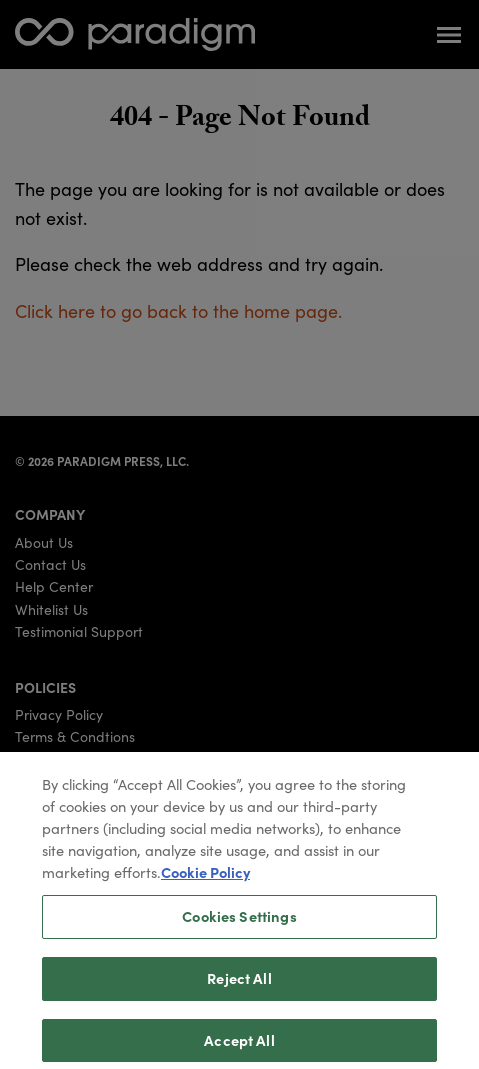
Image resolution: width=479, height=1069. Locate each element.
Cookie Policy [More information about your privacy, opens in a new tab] (205, 879)
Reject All (239, 985)
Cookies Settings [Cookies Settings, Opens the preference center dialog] (239, 924)
